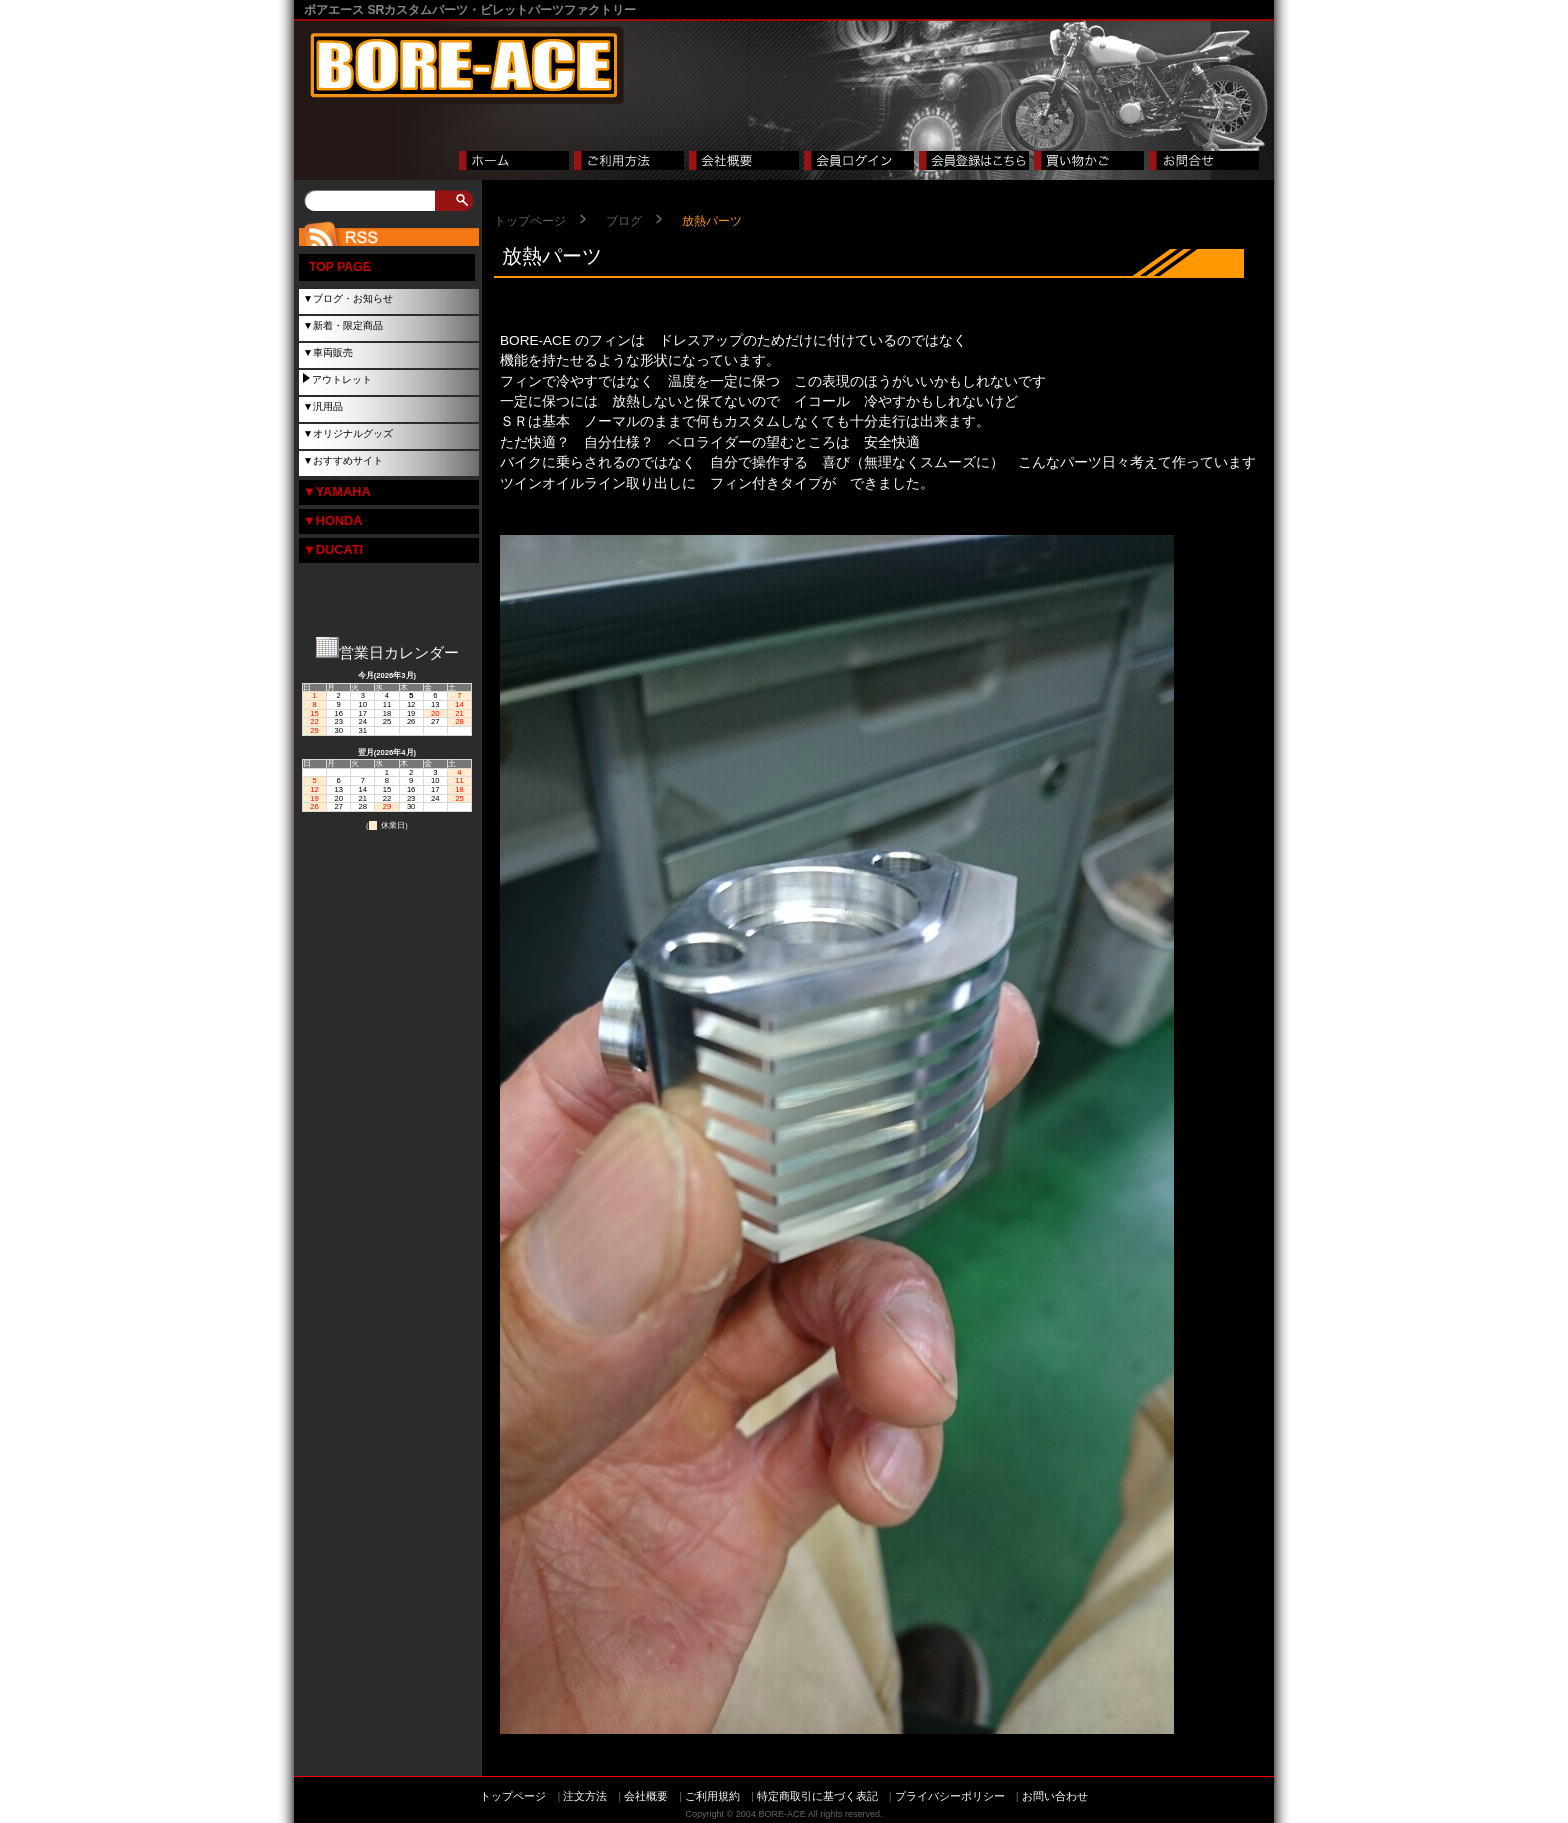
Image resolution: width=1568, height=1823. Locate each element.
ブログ (624, 221)
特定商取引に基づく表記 (817, 1796)
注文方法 (585, 1796)
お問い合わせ (1055, 1796)
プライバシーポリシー (950, 1796)
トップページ (530, 221)
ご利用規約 (712, 1796)
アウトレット (342, 379)
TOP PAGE (340, 267)
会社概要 (646, 1796)
